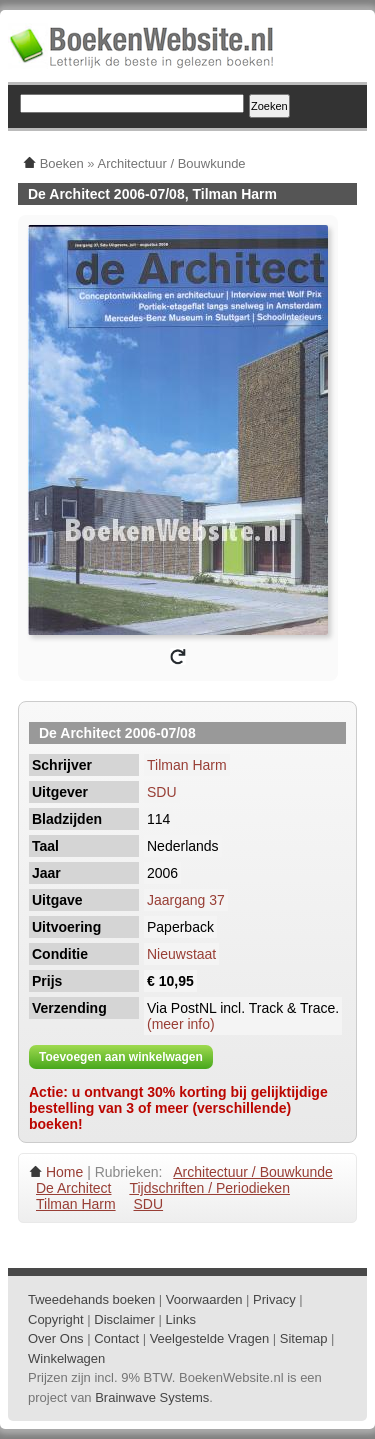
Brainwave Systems (152, 1397)
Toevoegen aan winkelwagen (121, 1057)
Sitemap (304, 1338)
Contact (116, 1338)
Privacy (274, 1299)
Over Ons (56, 1338)
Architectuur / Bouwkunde (253, 1172)
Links (181, 1319)
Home (64, 1172)
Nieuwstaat (181, 954)
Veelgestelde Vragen (210, 1338)
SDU (162, 792)
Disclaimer (124, 1319)
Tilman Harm (187, 765)
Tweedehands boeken (91, 1299)
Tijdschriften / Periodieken (209, 1188)
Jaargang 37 (186, 900)
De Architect (73, 1188)
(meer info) (181, 1024)
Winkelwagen (66, 1358)
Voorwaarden (204, 1299)
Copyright (56, 1319)
